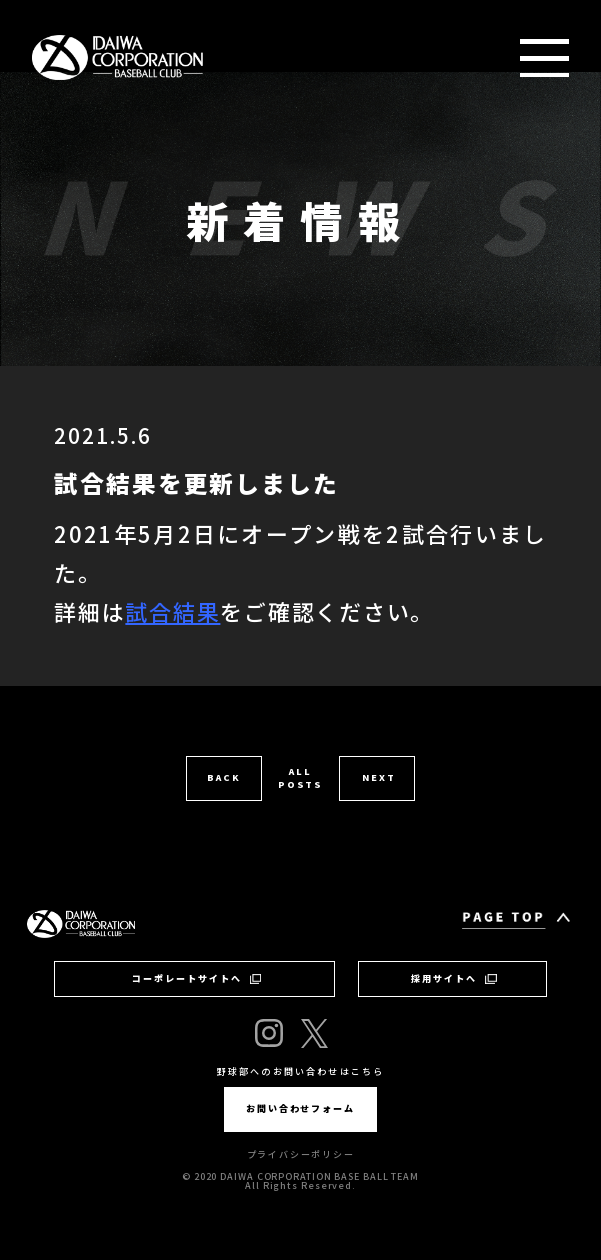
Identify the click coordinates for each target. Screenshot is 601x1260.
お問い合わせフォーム (300, 1108)
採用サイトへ (454, 978)
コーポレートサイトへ (197, 978)
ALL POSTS (301, 778)
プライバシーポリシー (301, 1154)
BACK (224, 777)
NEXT (379, 777)
